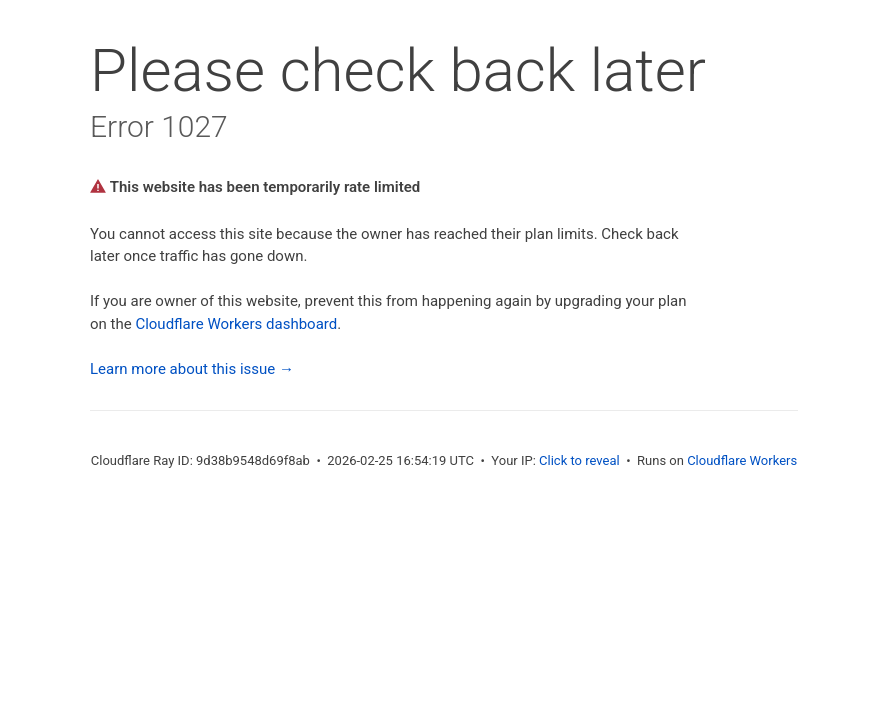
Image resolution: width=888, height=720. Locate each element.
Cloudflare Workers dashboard (236, 324)
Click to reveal (579, 460)
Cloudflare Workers (742, 460)
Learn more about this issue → (192, 369)
